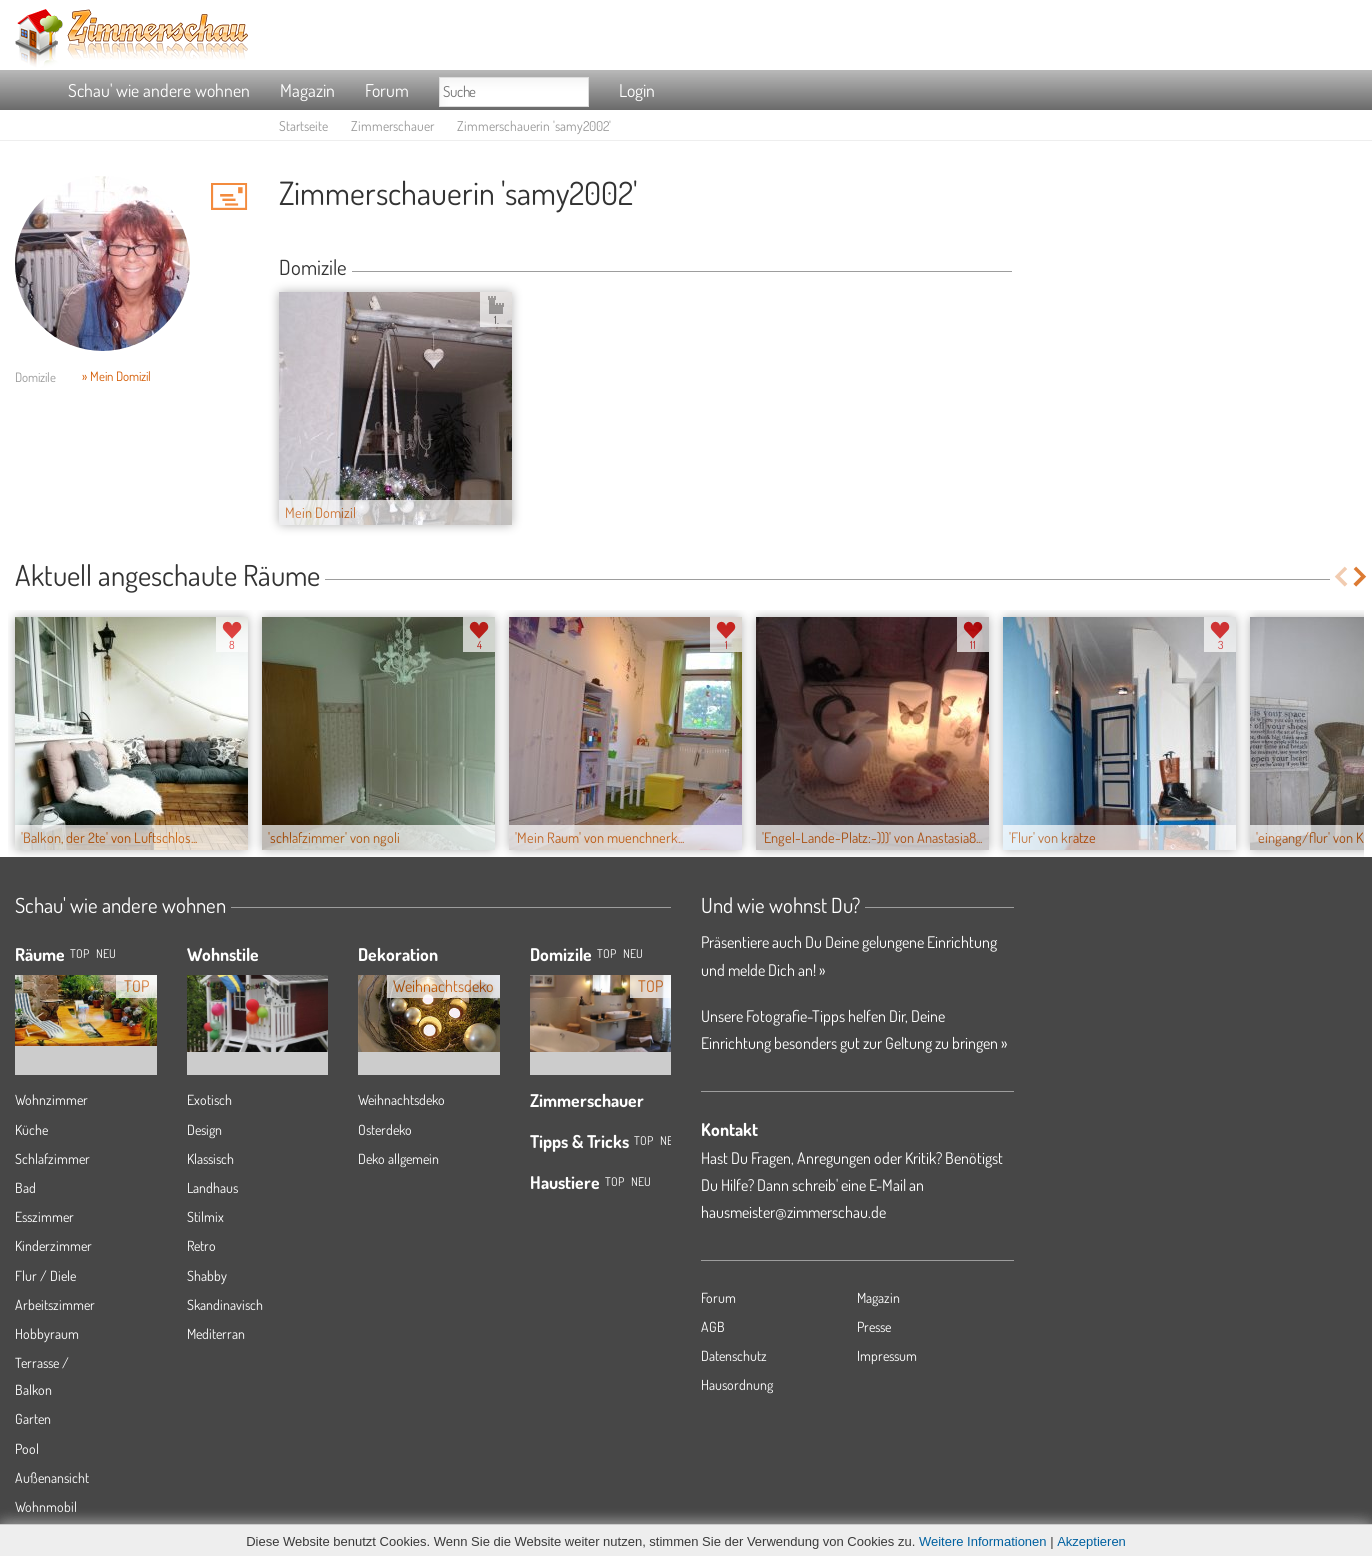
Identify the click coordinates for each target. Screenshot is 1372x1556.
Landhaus (212, 1187)
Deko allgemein (398, 1158)
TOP (79, 953)
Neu (633, 953)
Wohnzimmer (51, 1099)
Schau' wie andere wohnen (159, 90)
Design (204, 1129)
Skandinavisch (225, 1304)
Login (637, 90)
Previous (1340, 576)
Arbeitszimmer (55, 1304)
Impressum (887, 1355)
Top (606, 953)
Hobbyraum (47, 1333)
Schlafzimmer (52, 1158)
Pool (27, 1448)
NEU (106, 953)
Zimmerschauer (392, 125)
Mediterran (216, 1333)
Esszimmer (44, 1216)
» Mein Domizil (116, 376)
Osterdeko (385, 1129)
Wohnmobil (46, 1506)
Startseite (303, 125)
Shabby (207, 1275)
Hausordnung (737, 1384)
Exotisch (209, 1099)
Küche (31, 1129)
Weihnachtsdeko (401, 1099)
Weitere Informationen (983, 1541)
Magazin (307, 90)
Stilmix (205, 1216)
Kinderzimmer (53, 1245)
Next (1361, 576)
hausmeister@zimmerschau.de (793, 1212)
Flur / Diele (45, 1275)
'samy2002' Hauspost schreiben (229, 196)
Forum (387, 90)
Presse (874, 1326)
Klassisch (210, 1158)
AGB (713, 1326)
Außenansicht (52, 1477)
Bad (25, 1187)
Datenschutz (734, 1355)
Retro (201, 1245)
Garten (33, 1418)
